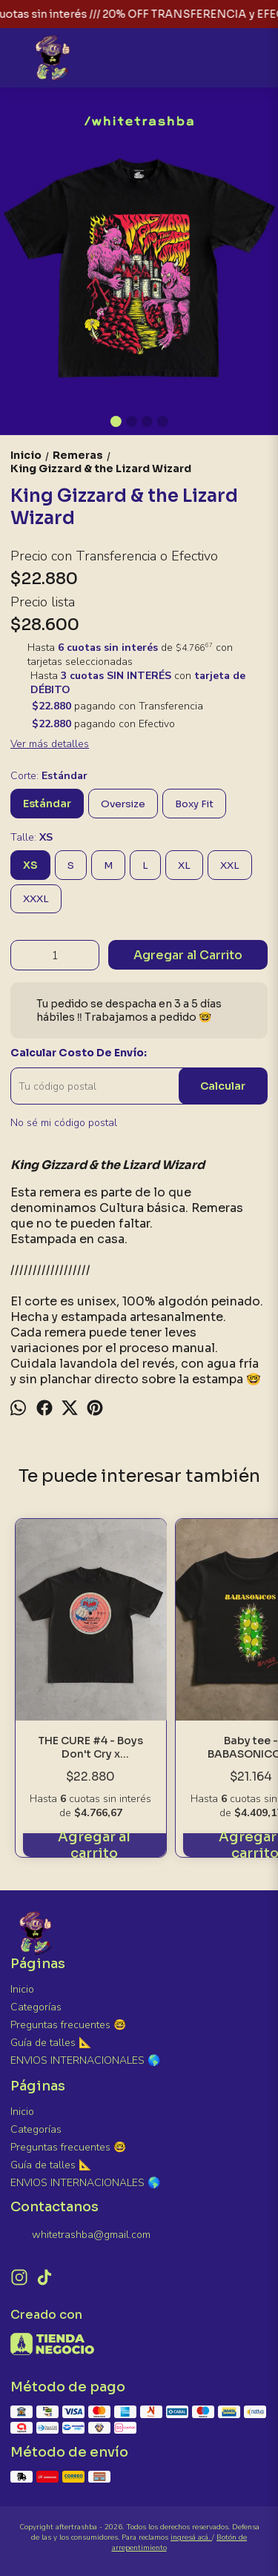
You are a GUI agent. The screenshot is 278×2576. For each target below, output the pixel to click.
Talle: (31, 837)
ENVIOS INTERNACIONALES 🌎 (85, 2060)
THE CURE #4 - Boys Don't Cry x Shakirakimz (91, 1747)
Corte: (48, 776)
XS (30, 865)
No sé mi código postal (63, 1123)
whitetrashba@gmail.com (80, 2235)
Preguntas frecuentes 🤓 (68, 2025)
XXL (229, 865)
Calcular (222, 1086)
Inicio (22, 1989)
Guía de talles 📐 (50, 2043)
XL (184, 865)
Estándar (47, 803)
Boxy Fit (194, 804)
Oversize (123, 804)
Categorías (36, 2007)
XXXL (36, 899)
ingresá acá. (191, 2537)
